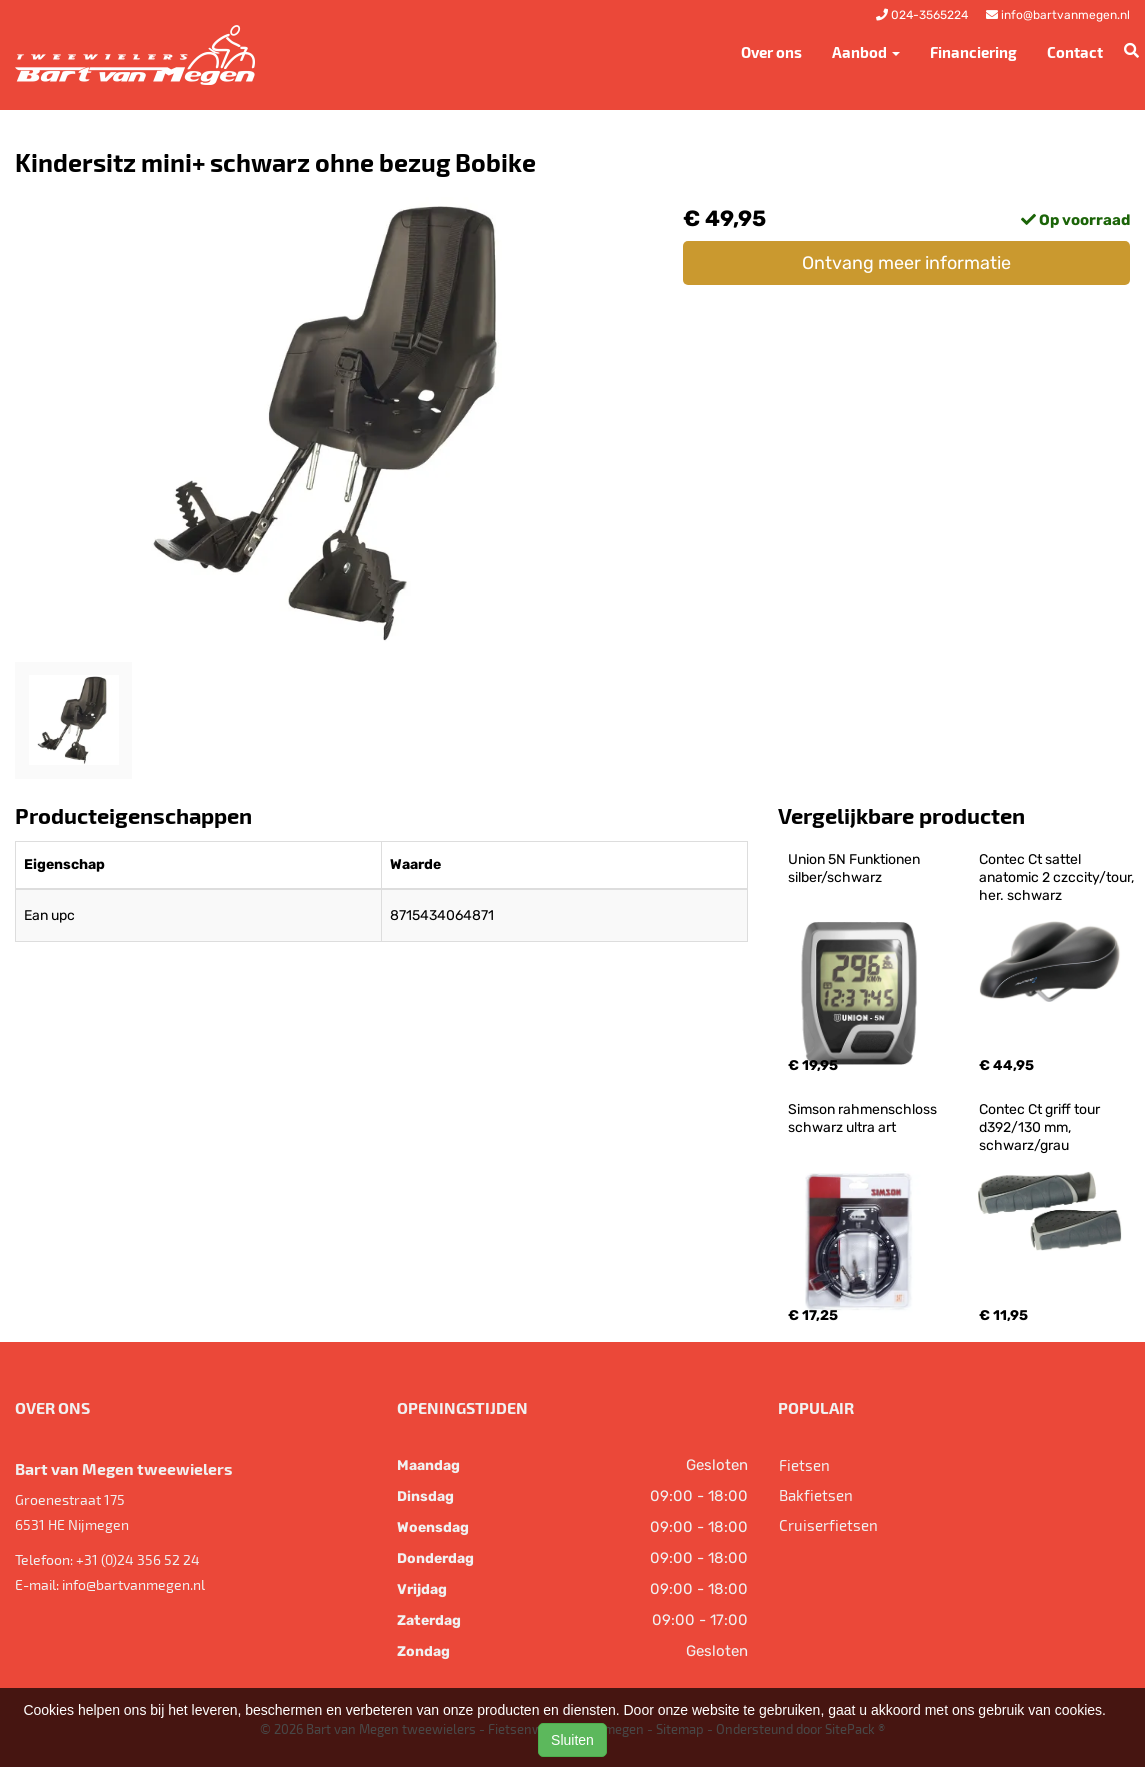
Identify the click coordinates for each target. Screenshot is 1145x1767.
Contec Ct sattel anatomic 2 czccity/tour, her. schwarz (1058, 877)
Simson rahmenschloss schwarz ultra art (864, 1118)
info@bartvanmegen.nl (133, 1584)
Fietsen (804, 1465)
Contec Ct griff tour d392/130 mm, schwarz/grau (1041, 1127)
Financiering (973, 52)
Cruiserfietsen (828, 1525)
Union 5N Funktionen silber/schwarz (855, 868)
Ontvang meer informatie (906, 263)
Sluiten (572, 1740)
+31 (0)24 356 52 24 (138, 1559)
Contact (1075, 52)
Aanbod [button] (866, 52)
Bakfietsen (816, 1495)
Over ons (771, 52)
